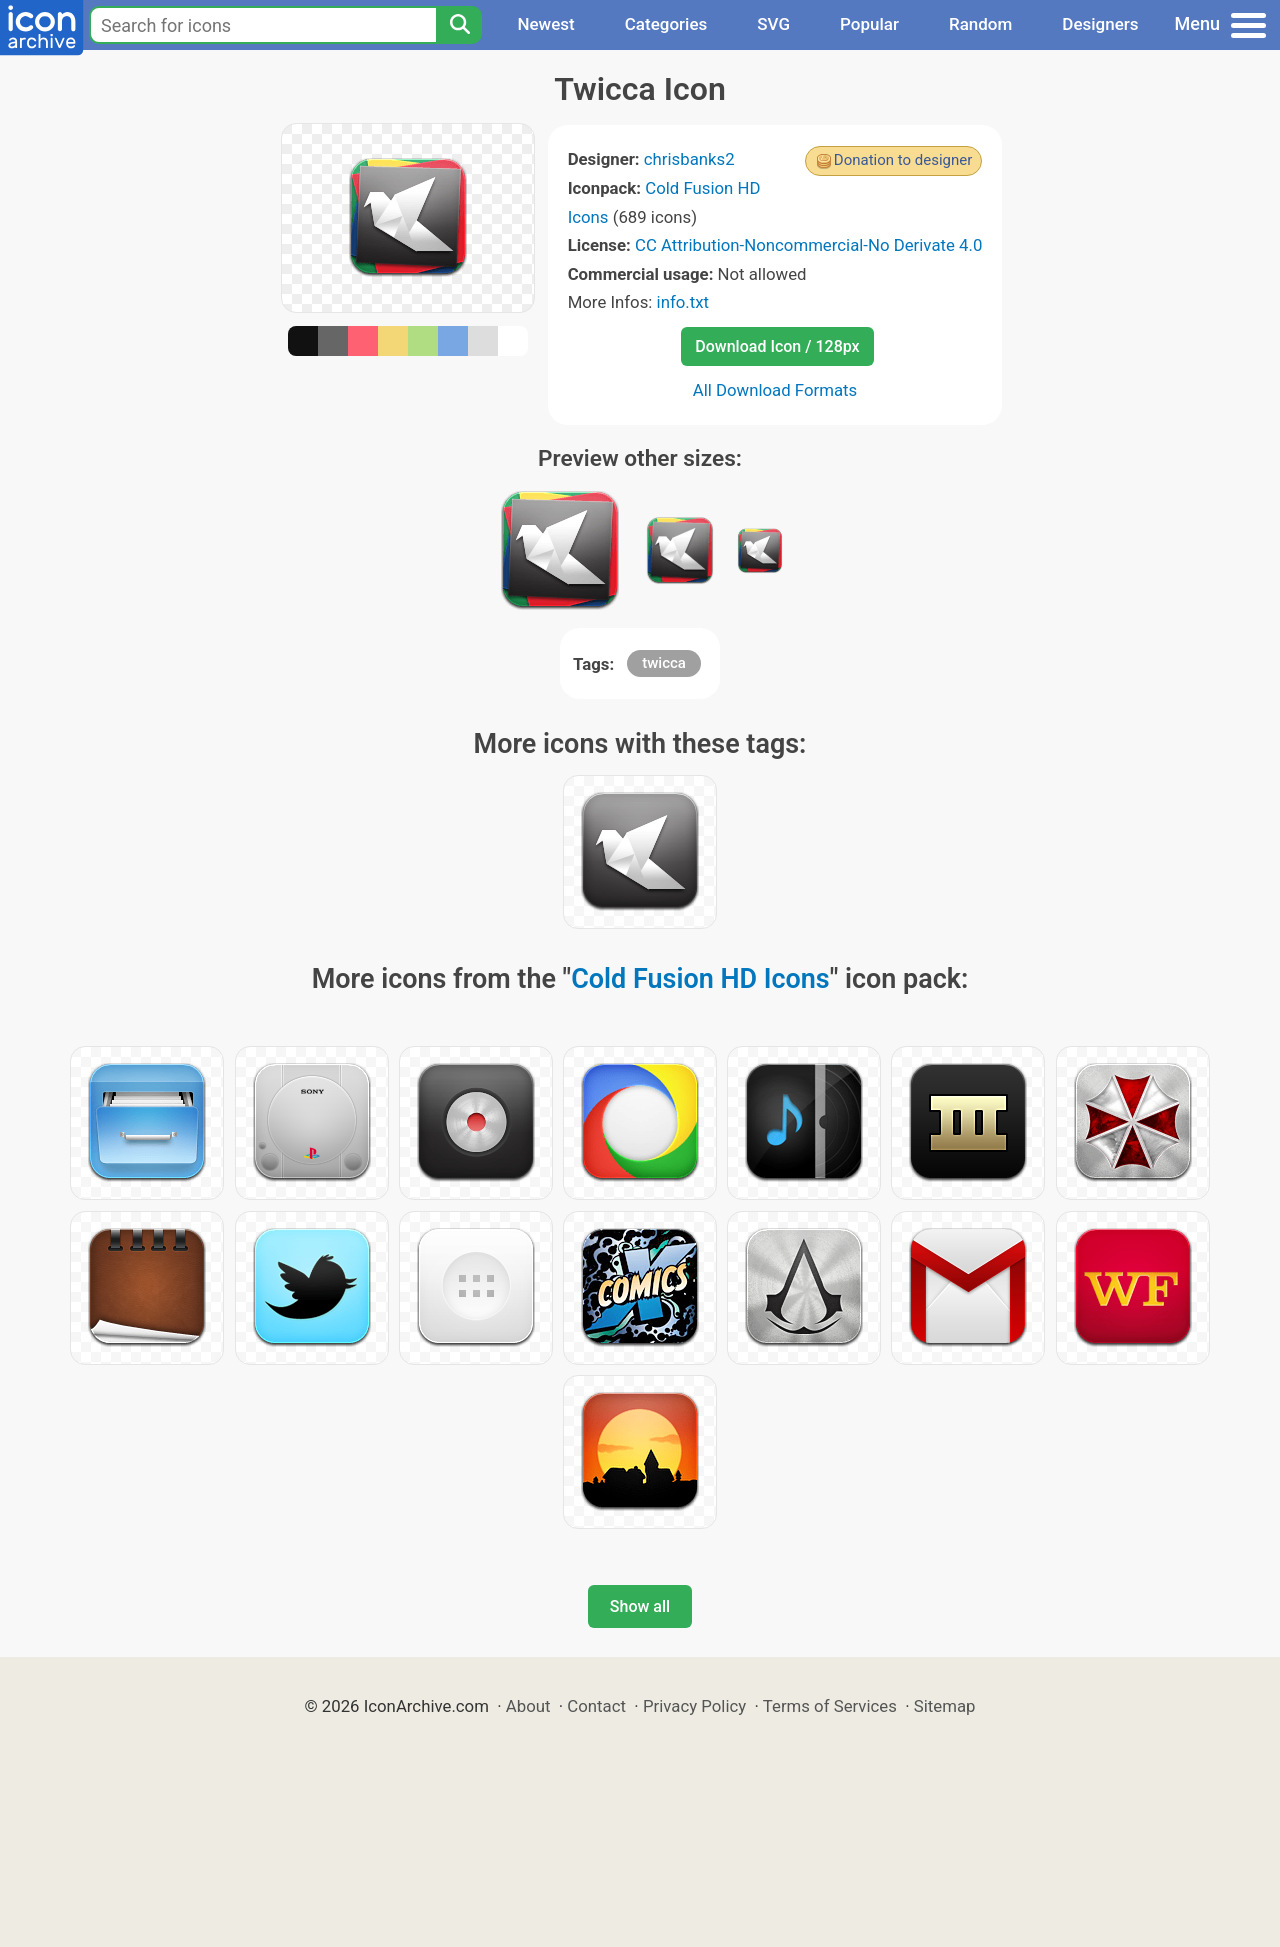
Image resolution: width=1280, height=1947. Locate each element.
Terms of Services (830, 1706)
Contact (596, 1706)
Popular (869, 24)
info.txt (683, 302)
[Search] (459, 25)
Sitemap (945, 1706)
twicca (664, 663)
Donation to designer (903, 160)
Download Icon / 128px (777, 346)
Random (980, 24)
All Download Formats (775, 390)
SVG (773, 24)
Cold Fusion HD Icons (700, 979)
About (528, 1706)
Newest (545, 24)
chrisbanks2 (689, 159)
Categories (666, 24)
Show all (640, 1606)
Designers (1100, 24)
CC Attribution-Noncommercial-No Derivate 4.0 (808, 245)
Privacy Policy (694, 1706)
